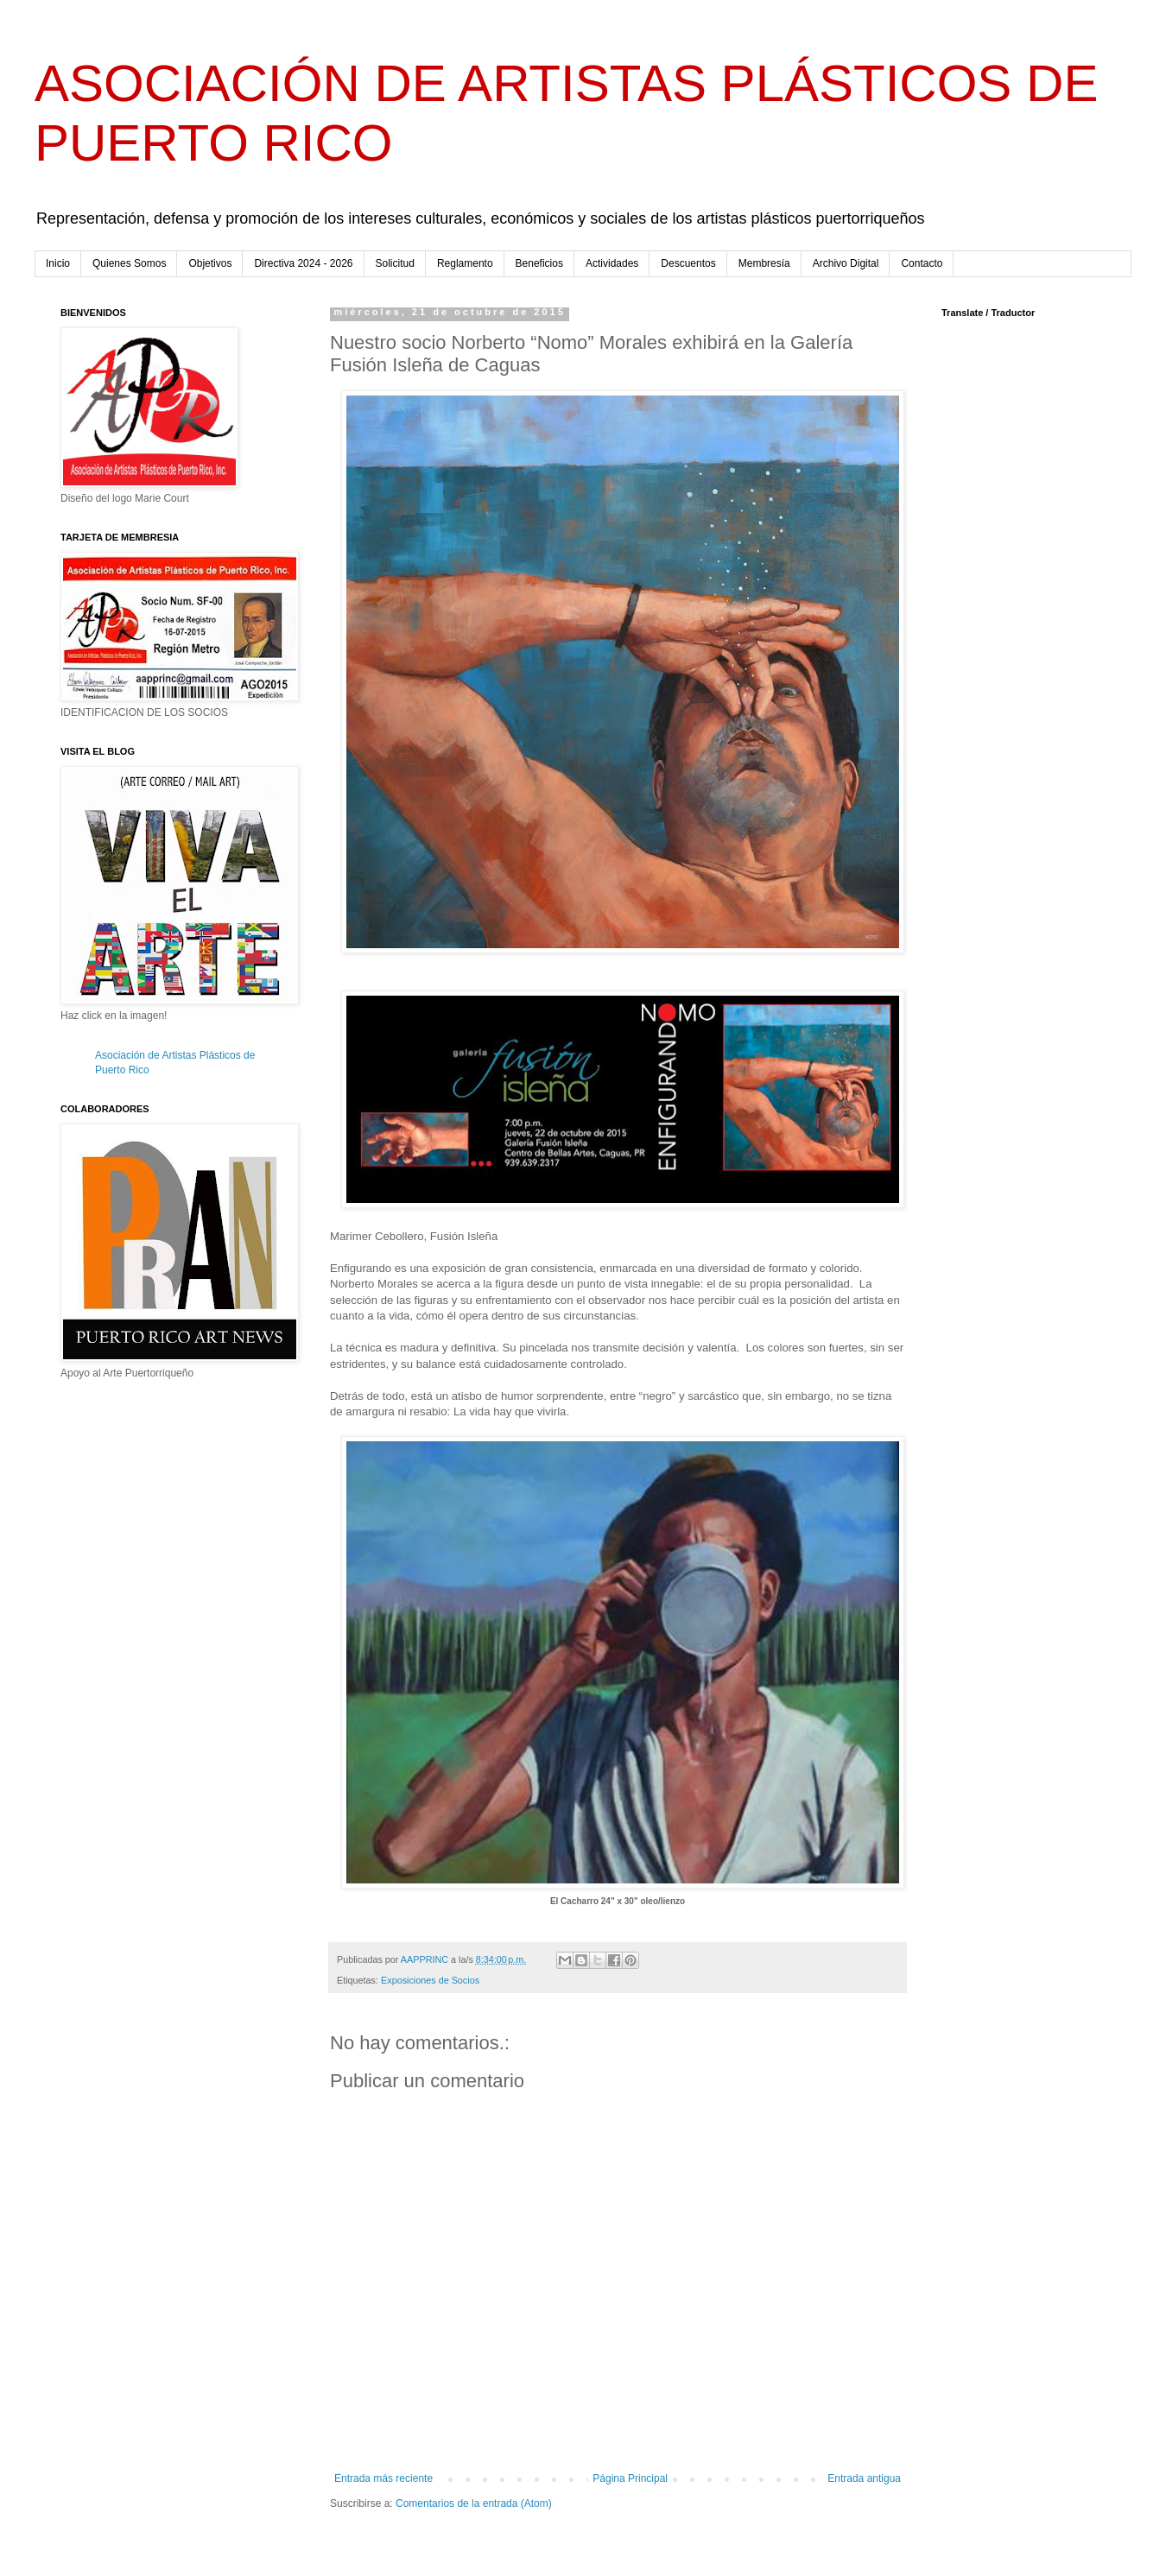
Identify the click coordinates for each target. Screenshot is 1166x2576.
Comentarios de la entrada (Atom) (474, 2503)
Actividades (612, 263)
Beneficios (539, 263)
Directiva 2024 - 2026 (303, 263)
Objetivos (209, 263)
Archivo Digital (846, 263)
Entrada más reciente (383, 2478)
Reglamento (465, 263)
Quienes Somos (129, 263)
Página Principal (630, 2478)
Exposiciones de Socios (430, 1980)
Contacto (921, 263)
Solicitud (395, 263)
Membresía (764, 263)
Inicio (58, 263)
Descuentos (688, 263)
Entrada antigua (864, 2478)
